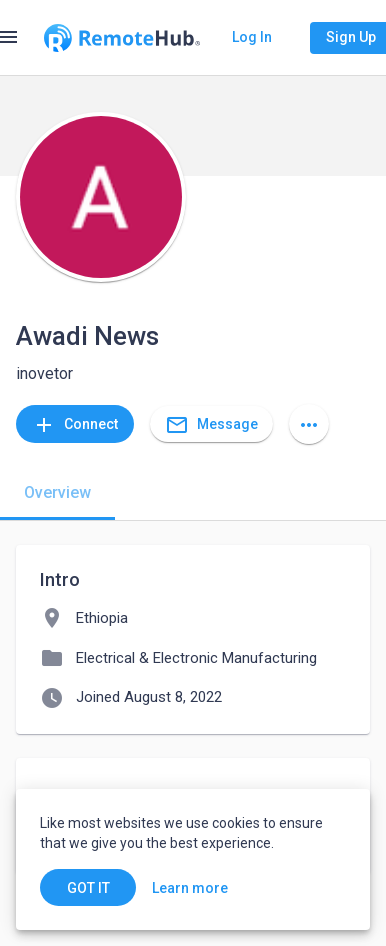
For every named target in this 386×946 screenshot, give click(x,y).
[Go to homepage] (122, 38)
